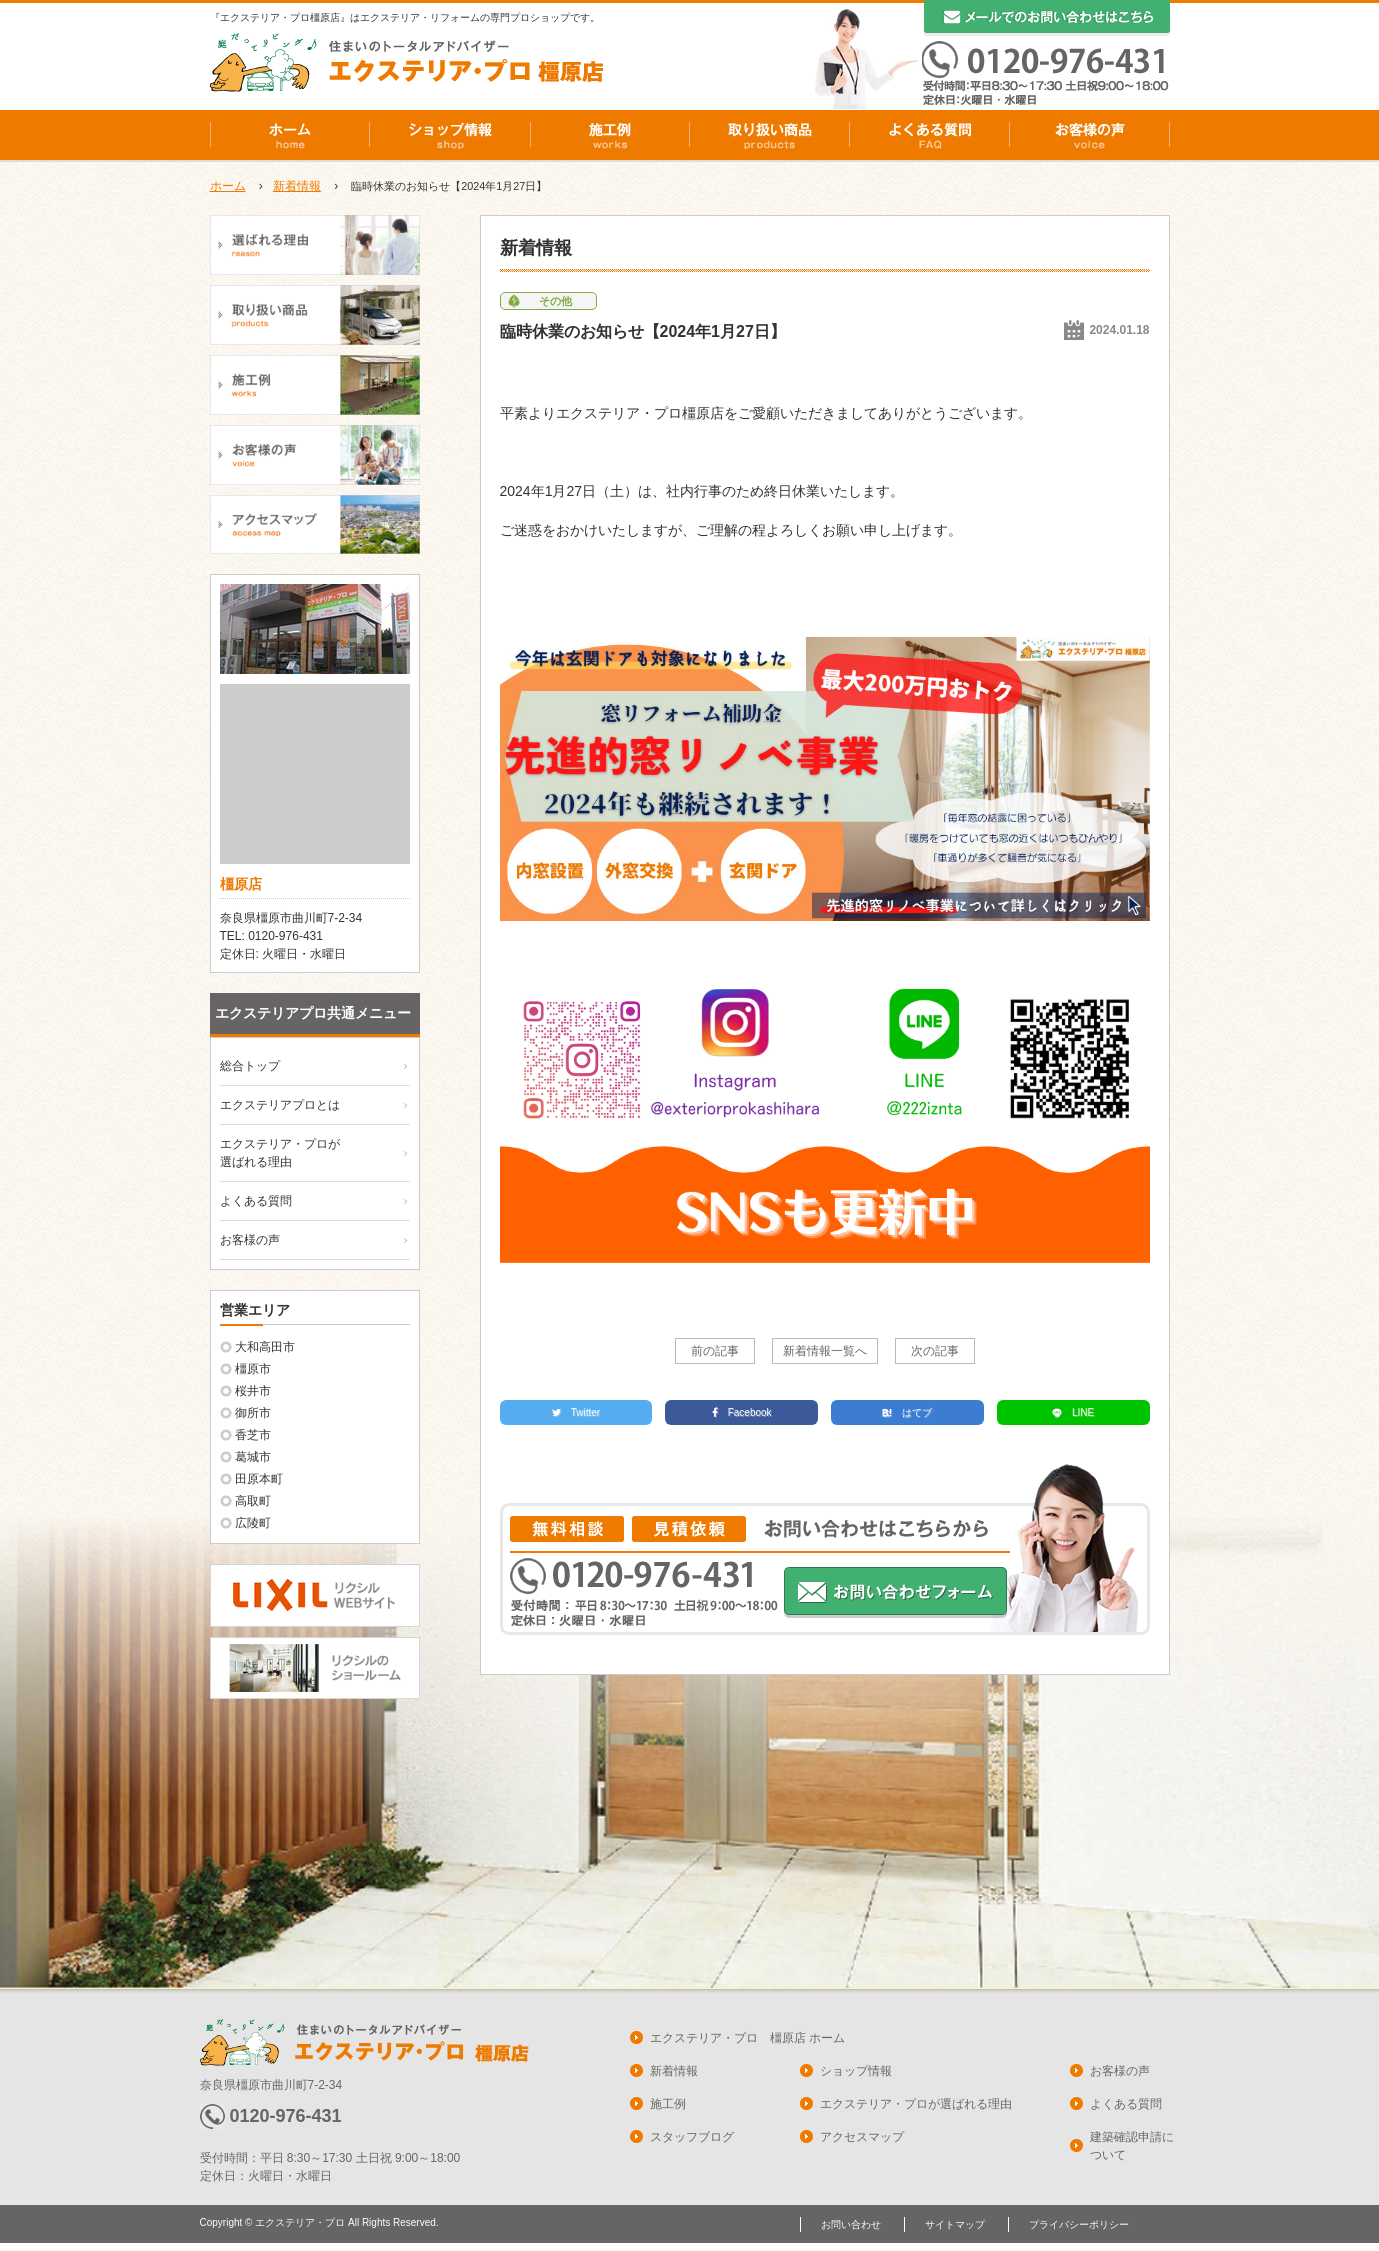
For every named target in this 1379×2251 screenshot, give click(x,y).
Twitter (576, 1412)
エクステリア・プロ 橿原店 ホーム (747, 2038)
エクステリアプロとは (280, 1105)
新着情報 (297, 186)
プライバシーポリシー (1079, 2224)
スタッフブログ (692, 2137)
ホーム (290, 135)
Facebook (742, 1412)
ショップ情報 (450, 135)
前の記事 (715, 1351)
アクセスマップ (862, 2137)
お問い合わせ (851, 2224)
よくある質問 (930, 135)
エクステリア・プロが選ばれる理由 (916, 2104)
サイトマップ (955, 2224)
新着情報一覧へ (825, 1351)
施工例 (610, 135)
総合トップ (250, 1066)
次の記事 (935, 1351)
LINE (1073, 1412)
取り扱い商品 (770, 135)
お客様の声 (1090, 135)
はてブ (907, 1412)
